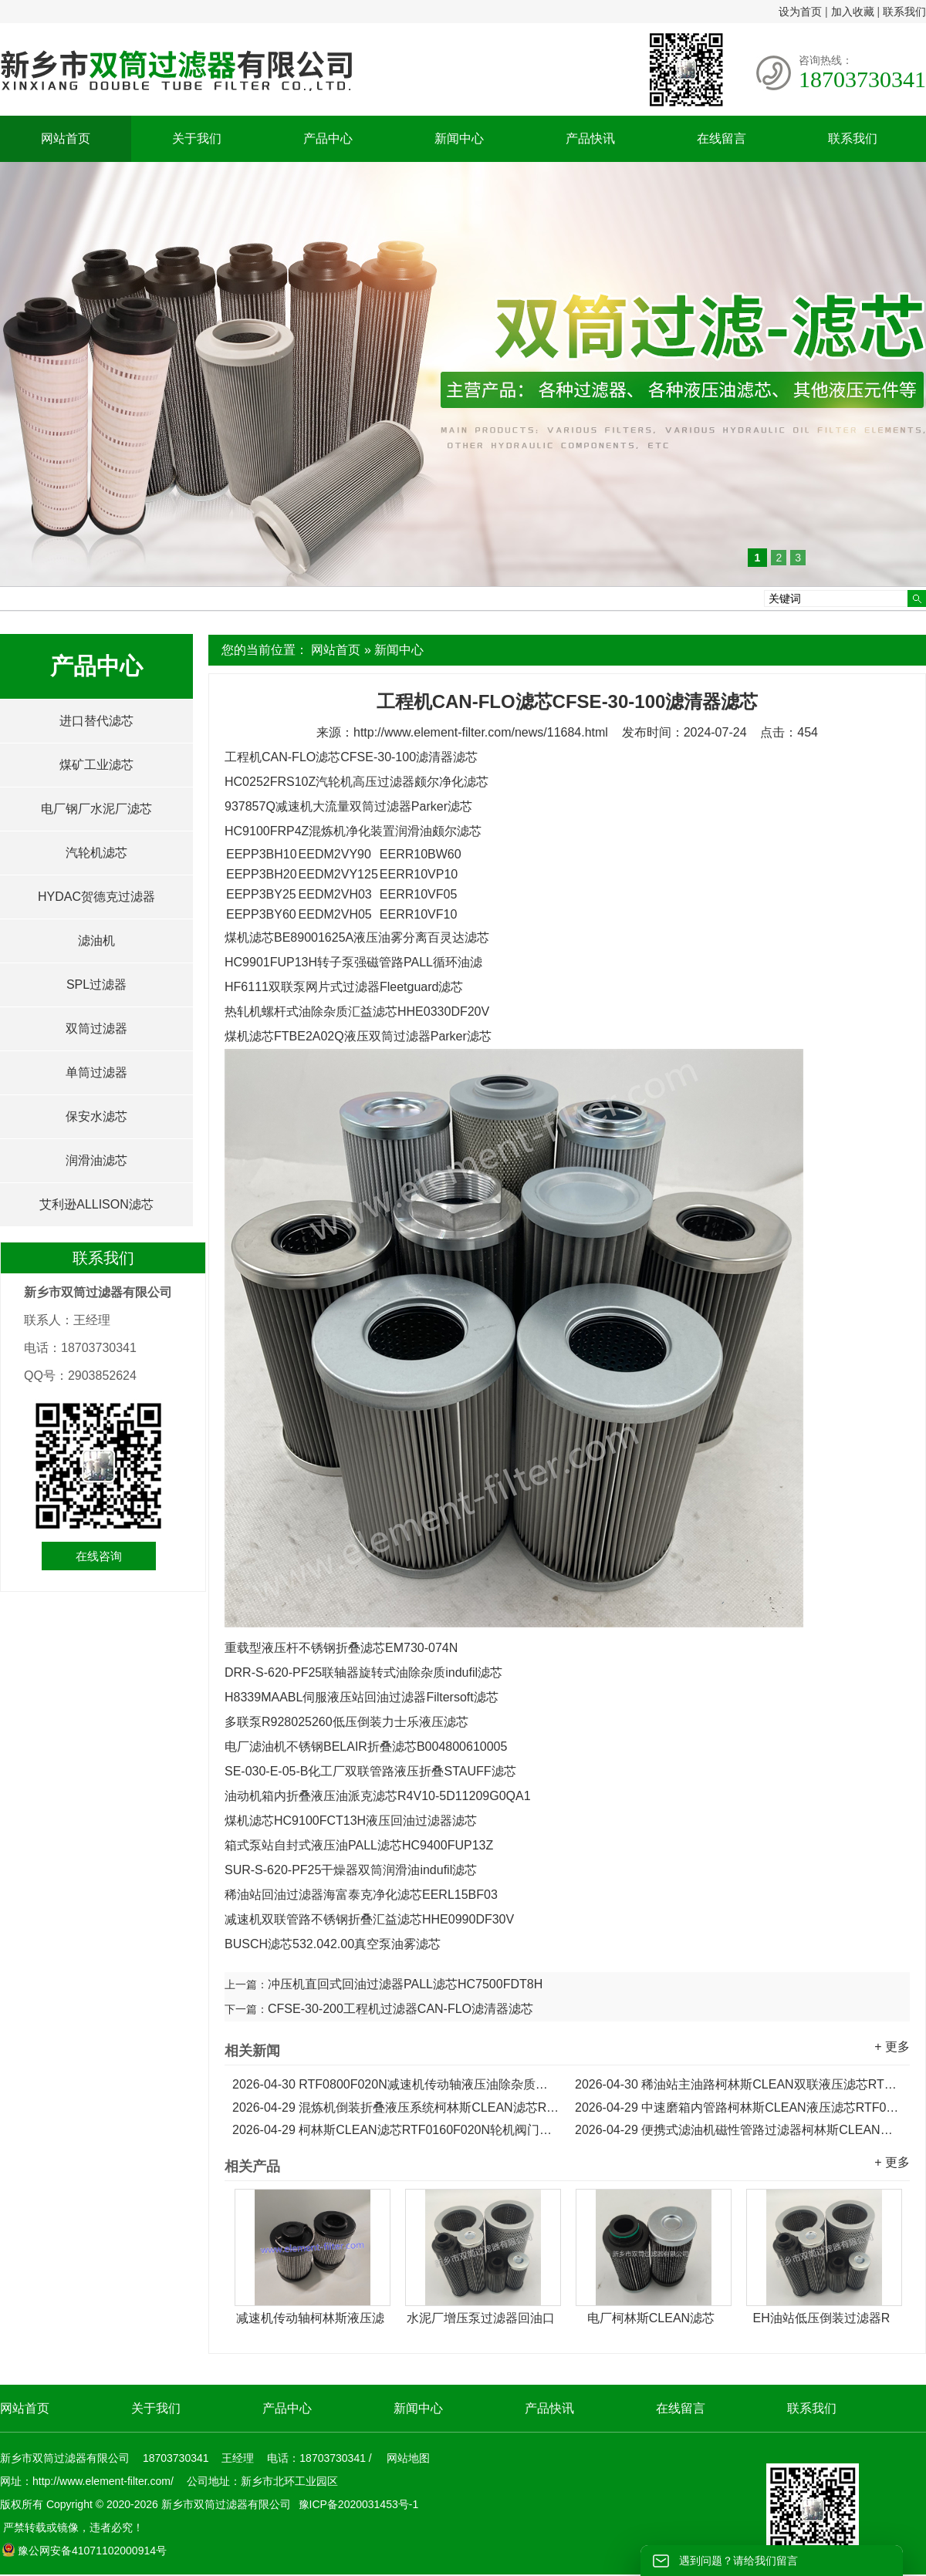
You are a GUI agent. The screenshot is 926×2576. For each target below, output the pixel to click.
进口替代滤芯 (96, 720)
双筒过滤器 (96, 1028)
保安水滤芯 (96, 1116)
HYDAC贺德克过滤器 (96, 896)
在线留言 (721, 138)
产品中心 (328, 138)
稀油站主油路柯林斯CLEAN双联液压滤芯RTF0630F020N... (738, 2084)
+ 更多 (892, 2046)
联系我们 (904, 11)
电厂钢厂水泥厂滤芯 (96, 808)
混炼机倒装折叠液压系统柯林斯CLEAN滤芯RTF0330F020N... (395, 2107)
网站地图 (408, 2458)
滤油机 (96, 940)
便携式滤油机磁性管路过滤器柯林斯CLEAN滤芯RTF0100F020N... (738, 2129)
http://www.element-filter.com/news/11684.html (480, 732)
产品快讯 (590, 138)
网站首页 (65, 138)
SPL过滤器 (96, 984)
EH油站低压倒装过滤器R (822, 2318)
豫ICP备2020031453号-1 (357, 2504)
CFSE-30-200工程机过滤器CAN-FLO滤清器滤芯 (400, 2008)
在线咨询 (99, 1556)
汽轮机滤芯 (96, 852)
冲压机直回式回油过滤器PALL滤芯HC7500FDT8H (405, 1984)
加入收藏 (852, 11)
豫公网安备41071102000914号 (84, 2550)
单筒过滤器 (96, 1072)
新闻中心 (459, 138)
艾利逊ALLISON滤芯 (96, 1204)
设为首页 (800, 11)
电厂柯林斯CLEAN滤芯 (651, 2318)
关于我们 (196, 138)
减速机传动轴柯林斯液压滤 (310, 2318)
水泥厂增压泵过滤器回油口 (481, 2318)
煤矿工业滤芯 (96, 764)
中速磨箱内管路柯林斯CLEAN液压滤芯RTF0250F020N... (738, 2107)
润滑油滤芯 (96, 1160)
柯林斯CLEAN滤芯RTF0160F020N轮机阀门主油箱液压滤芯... (395, 2129)
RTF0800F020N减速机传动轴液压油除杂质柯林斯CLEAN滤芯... (395, 2084)
